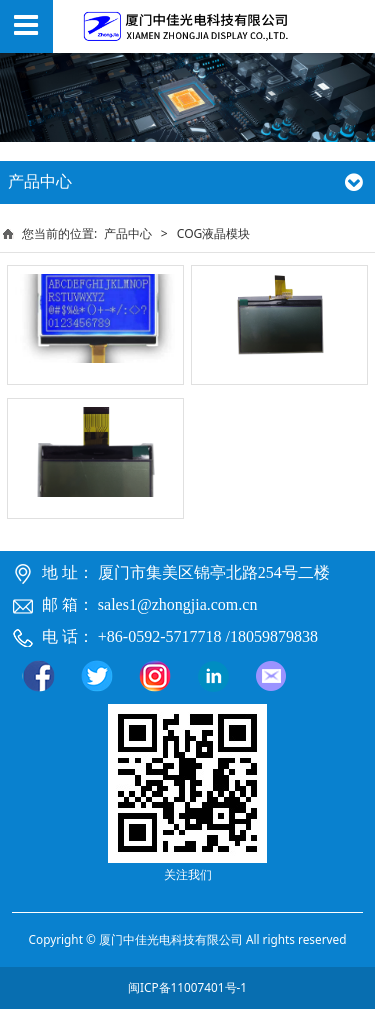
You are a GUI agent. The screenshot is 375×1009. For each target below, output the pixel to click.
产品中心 (128, 233)
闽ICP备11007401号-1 (187, 987)
